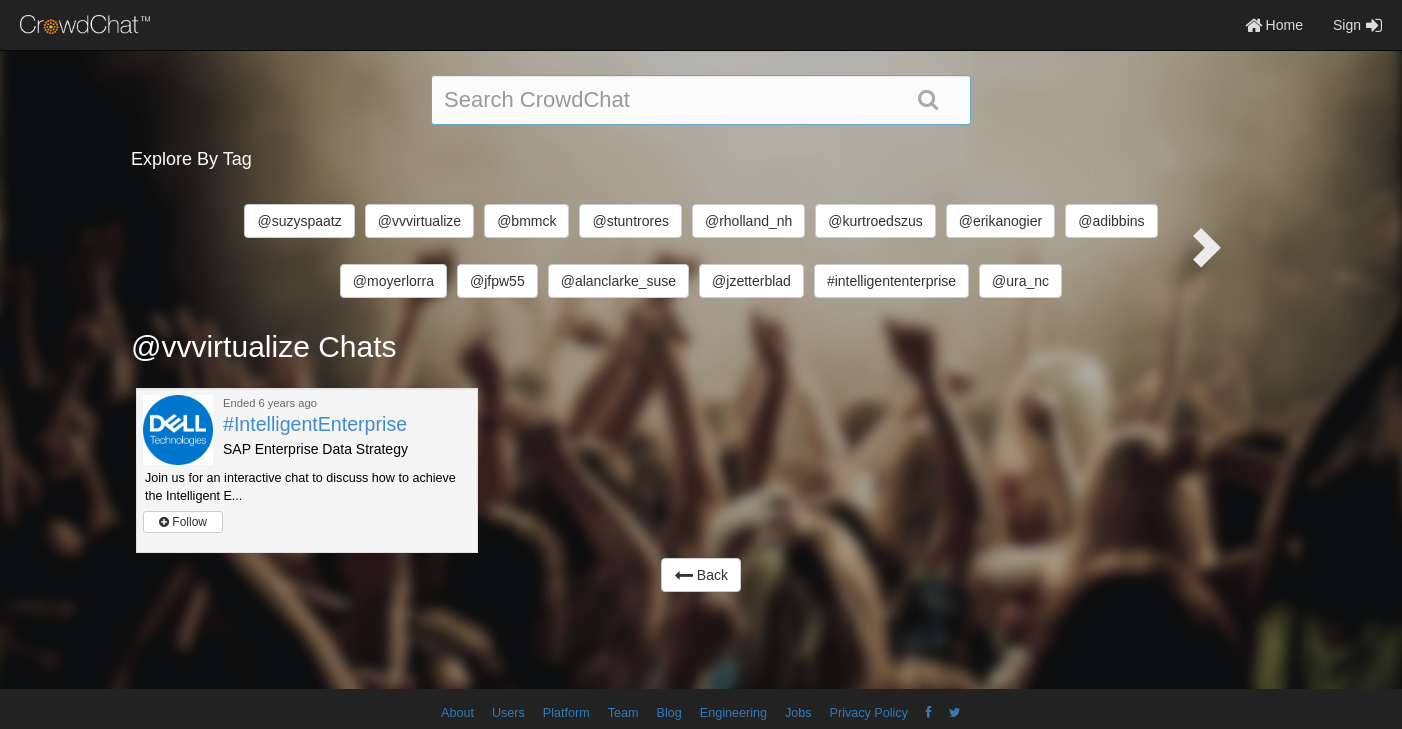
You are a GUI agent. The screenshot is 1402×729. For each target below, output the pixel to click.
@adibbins (1111, 221)
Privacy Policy (869, 713)
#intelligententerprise (891, 281)
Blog (669, 713)
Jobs (798, 713)
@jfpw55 (497, 281)
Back (701, 575)
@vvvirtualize (419, 221)
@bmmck (526, 221)
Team (623, 713)
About (457, 713)
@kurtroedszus (875, 221)
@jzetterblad (751, 281)
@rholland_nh (748, 221)
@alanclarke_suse (618, 281)
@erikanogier (1000, 221)
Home (1274, 25)
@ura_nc (1020, 281)
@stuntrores (630, 221)
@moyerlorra (393, 281)
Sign (1357, 25)
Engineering (733, 713)
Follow (183, 522)
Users (508, 713)
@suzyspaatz (299, 221)
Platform (566, 713)
